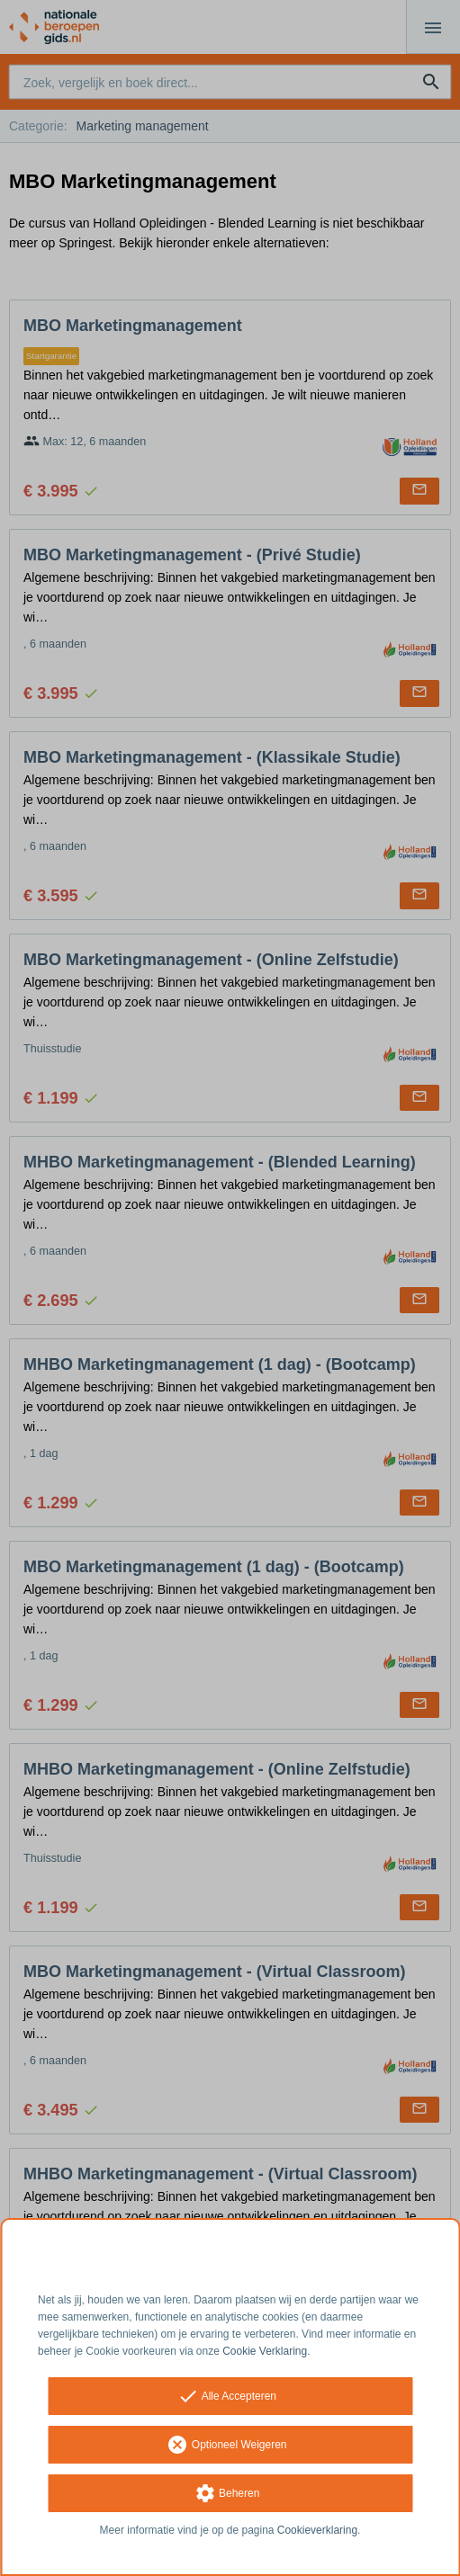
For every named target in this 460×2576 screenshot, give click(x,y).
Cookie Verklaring (264, 2351)
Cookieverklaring (317, 2530)
